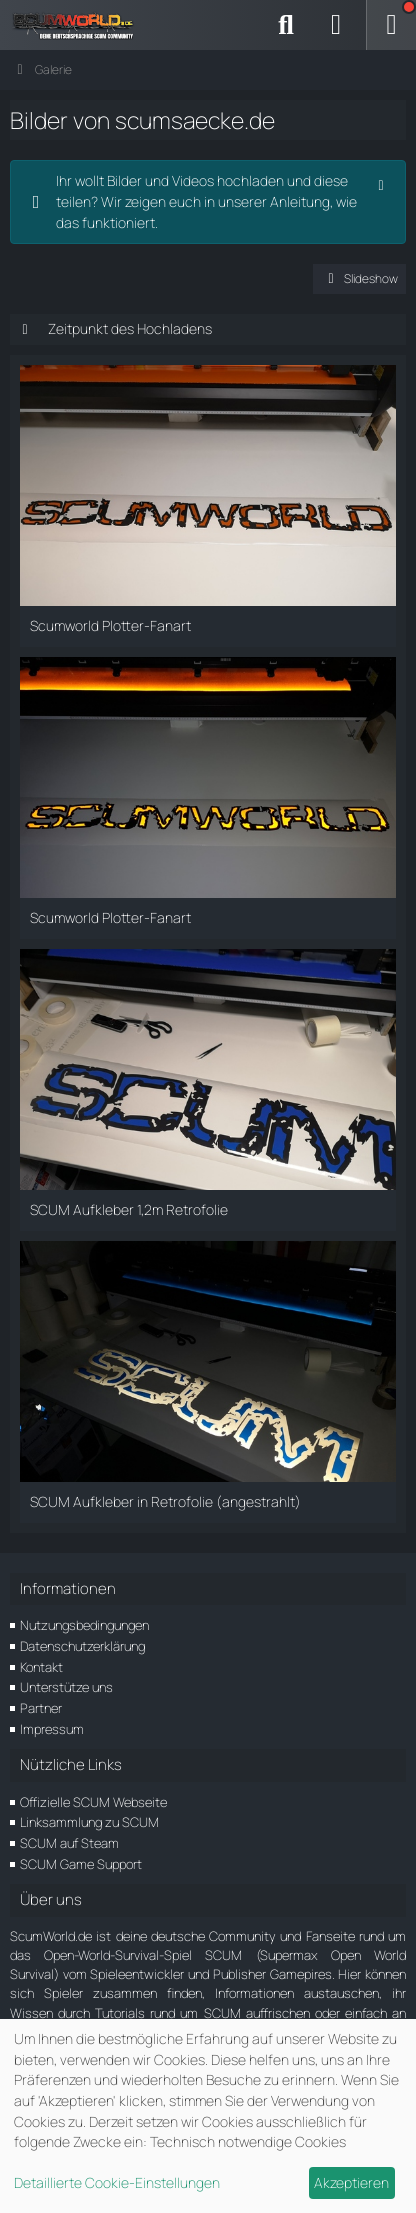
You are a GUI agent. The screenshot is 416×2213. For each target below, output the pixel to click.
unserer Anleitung (274, 201)
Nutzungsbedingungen (84, 1625)
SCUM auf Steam (69, 1843)
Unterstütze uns (66, 1687)
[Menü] (391, 25)
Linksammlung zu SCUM (89, 1822)
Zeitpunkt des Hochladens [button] (130, 328)
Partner (41, 1708)
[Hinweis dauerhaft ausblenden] (383, 183)
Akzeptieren (351, 2182)
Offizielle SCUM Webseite (93, 1802)
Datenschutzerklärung (82, 1646)
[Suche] (286, 25)
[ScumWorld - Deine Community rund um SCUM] (80, 25)
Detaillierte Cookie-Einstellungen (117, 2182)
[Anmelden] (336, 25)
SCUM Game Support (81, 1864)
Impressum (52, 1729)
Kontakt (41, 1667)
